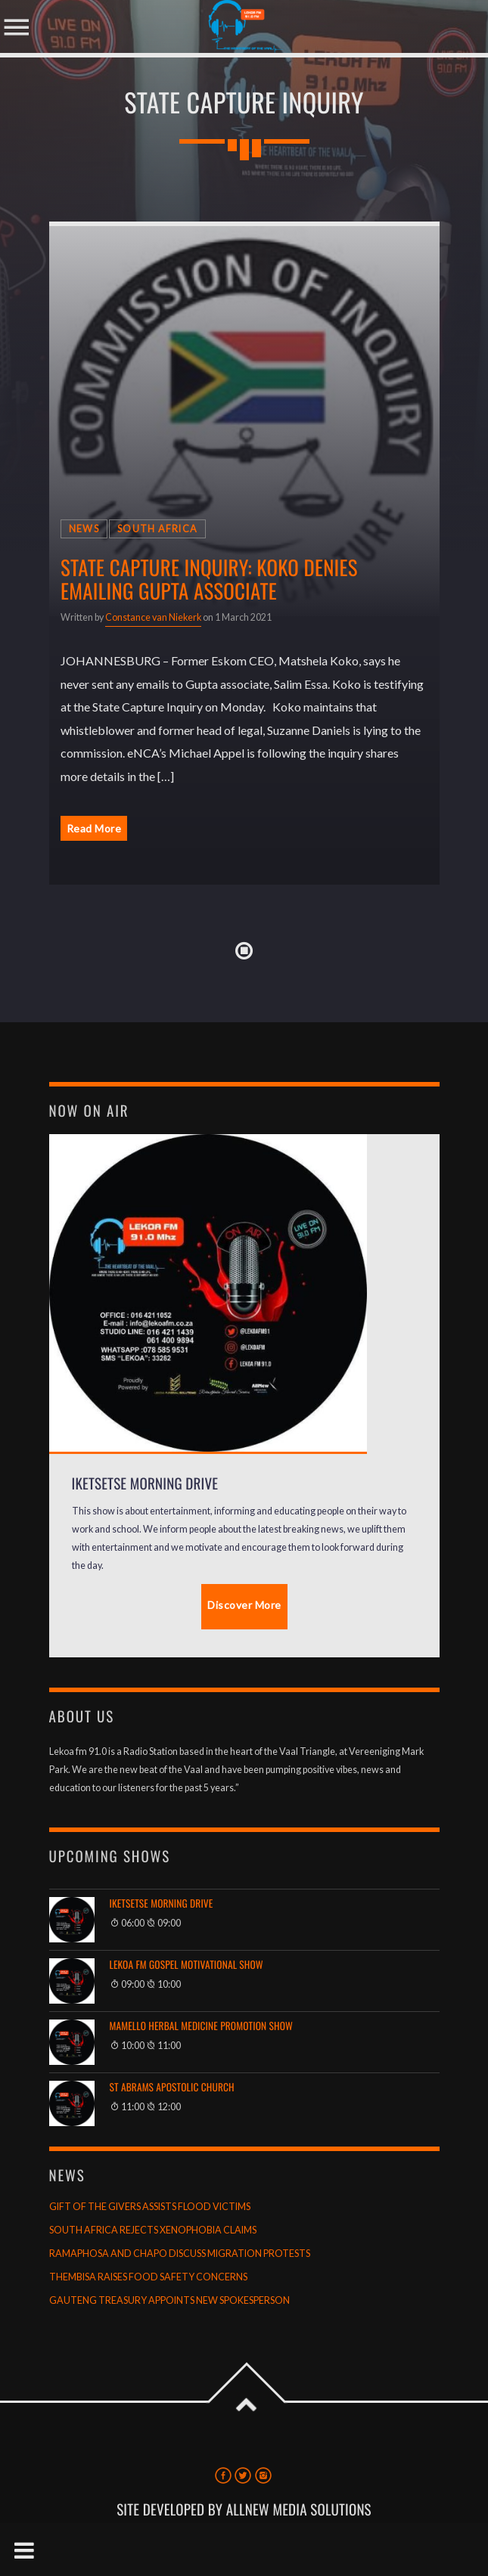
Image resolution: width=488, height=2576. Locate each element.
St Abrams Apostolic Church (172, 2087)
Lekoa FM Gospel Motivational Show (186, 1964)
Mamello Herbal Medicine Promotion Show (201, 2026)
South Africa (157, 529)
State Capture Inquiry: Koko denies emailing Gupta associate (209, 579)
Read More (94, 828)
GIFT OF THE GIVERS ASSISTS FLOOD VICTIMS (149, 2206)
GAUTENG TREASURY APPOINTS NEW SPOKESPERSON (169, 2300)
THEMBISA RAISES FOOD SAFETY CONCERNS (148, 2277)
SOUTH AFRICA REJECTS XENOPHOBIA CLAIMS (152, 2230)
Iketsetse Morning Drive (161, 1903)
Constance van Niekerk (153, 617)
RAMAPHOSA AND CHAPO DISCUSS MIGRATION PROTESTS (179, 2253)
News (84, 529)
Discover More (244, 1604)
